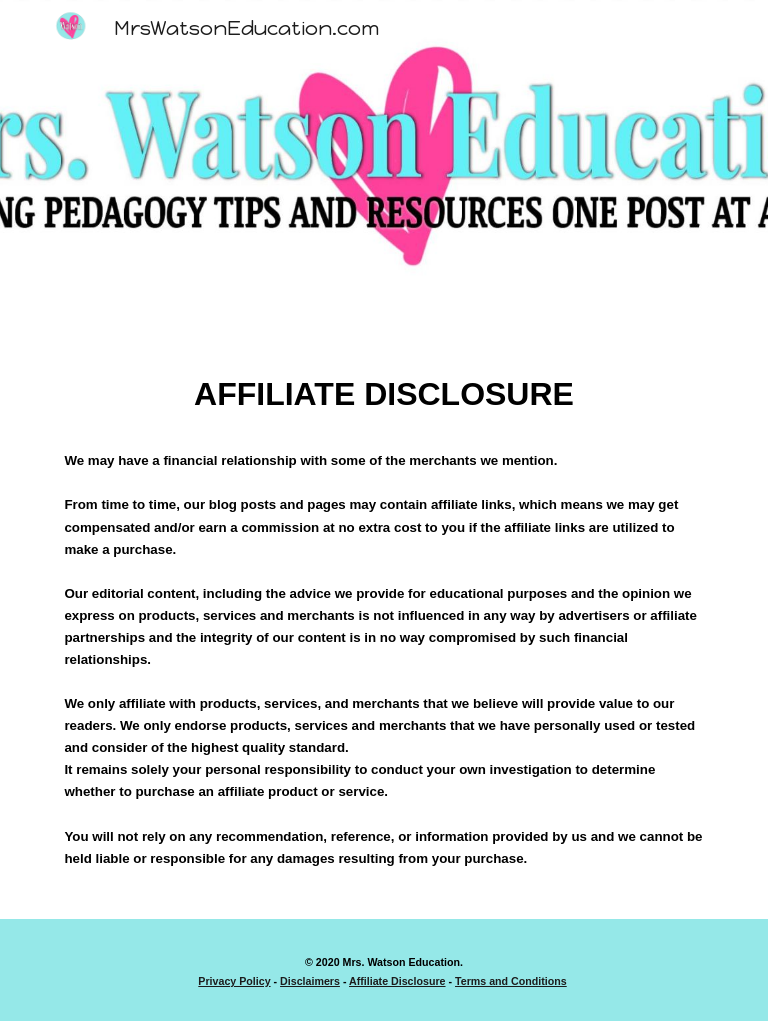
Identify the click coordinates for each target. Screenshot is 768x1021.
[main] (383, 629)
